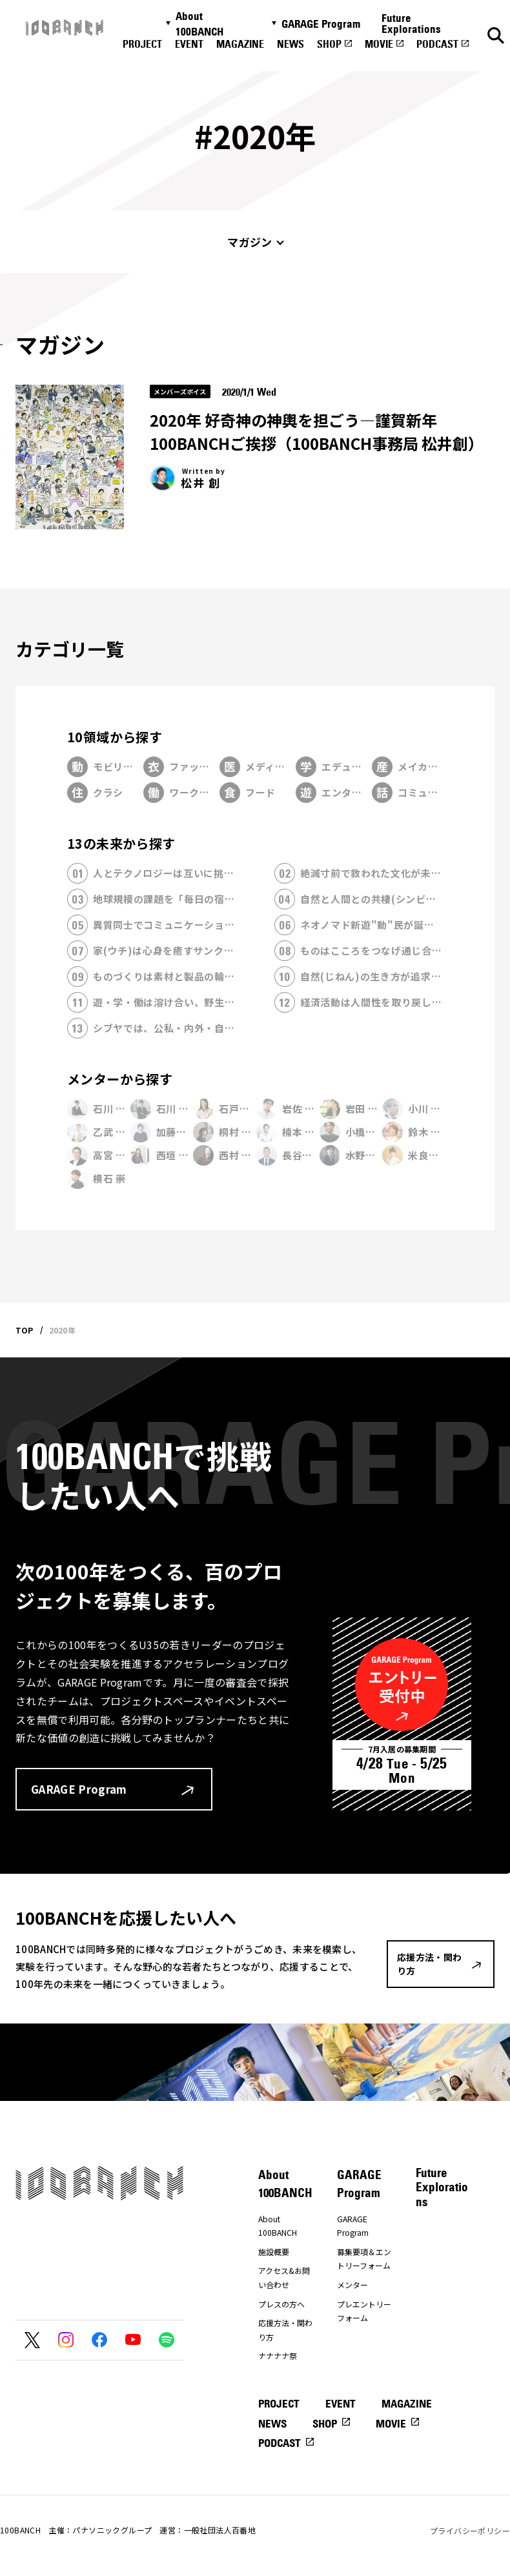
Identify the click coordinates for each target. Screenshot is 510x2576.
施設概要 (273, 2251)
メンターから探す (119, 1079)
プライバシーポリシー (470, 2530)
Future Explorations (411, 23)
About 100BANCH (199, 24)
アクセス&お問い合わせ (284, 2277)
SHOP (329, 44)
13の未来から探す (121, 843)
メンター (352, 2284)
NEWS (290, 44)
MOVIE (379, 44)
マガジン (249, 242)
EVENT (189, 44)
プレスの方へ (281, 2303)
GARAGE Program (320, 23)
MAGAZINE (240, 44)
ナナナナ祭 (277, 2355)
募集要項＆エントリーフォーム (364, 2258)
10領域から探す (114, 736)
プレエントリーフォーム (364, 2311)
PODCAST (437, 44)
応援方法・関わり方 (285, 2329)
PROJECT (142, 44)
